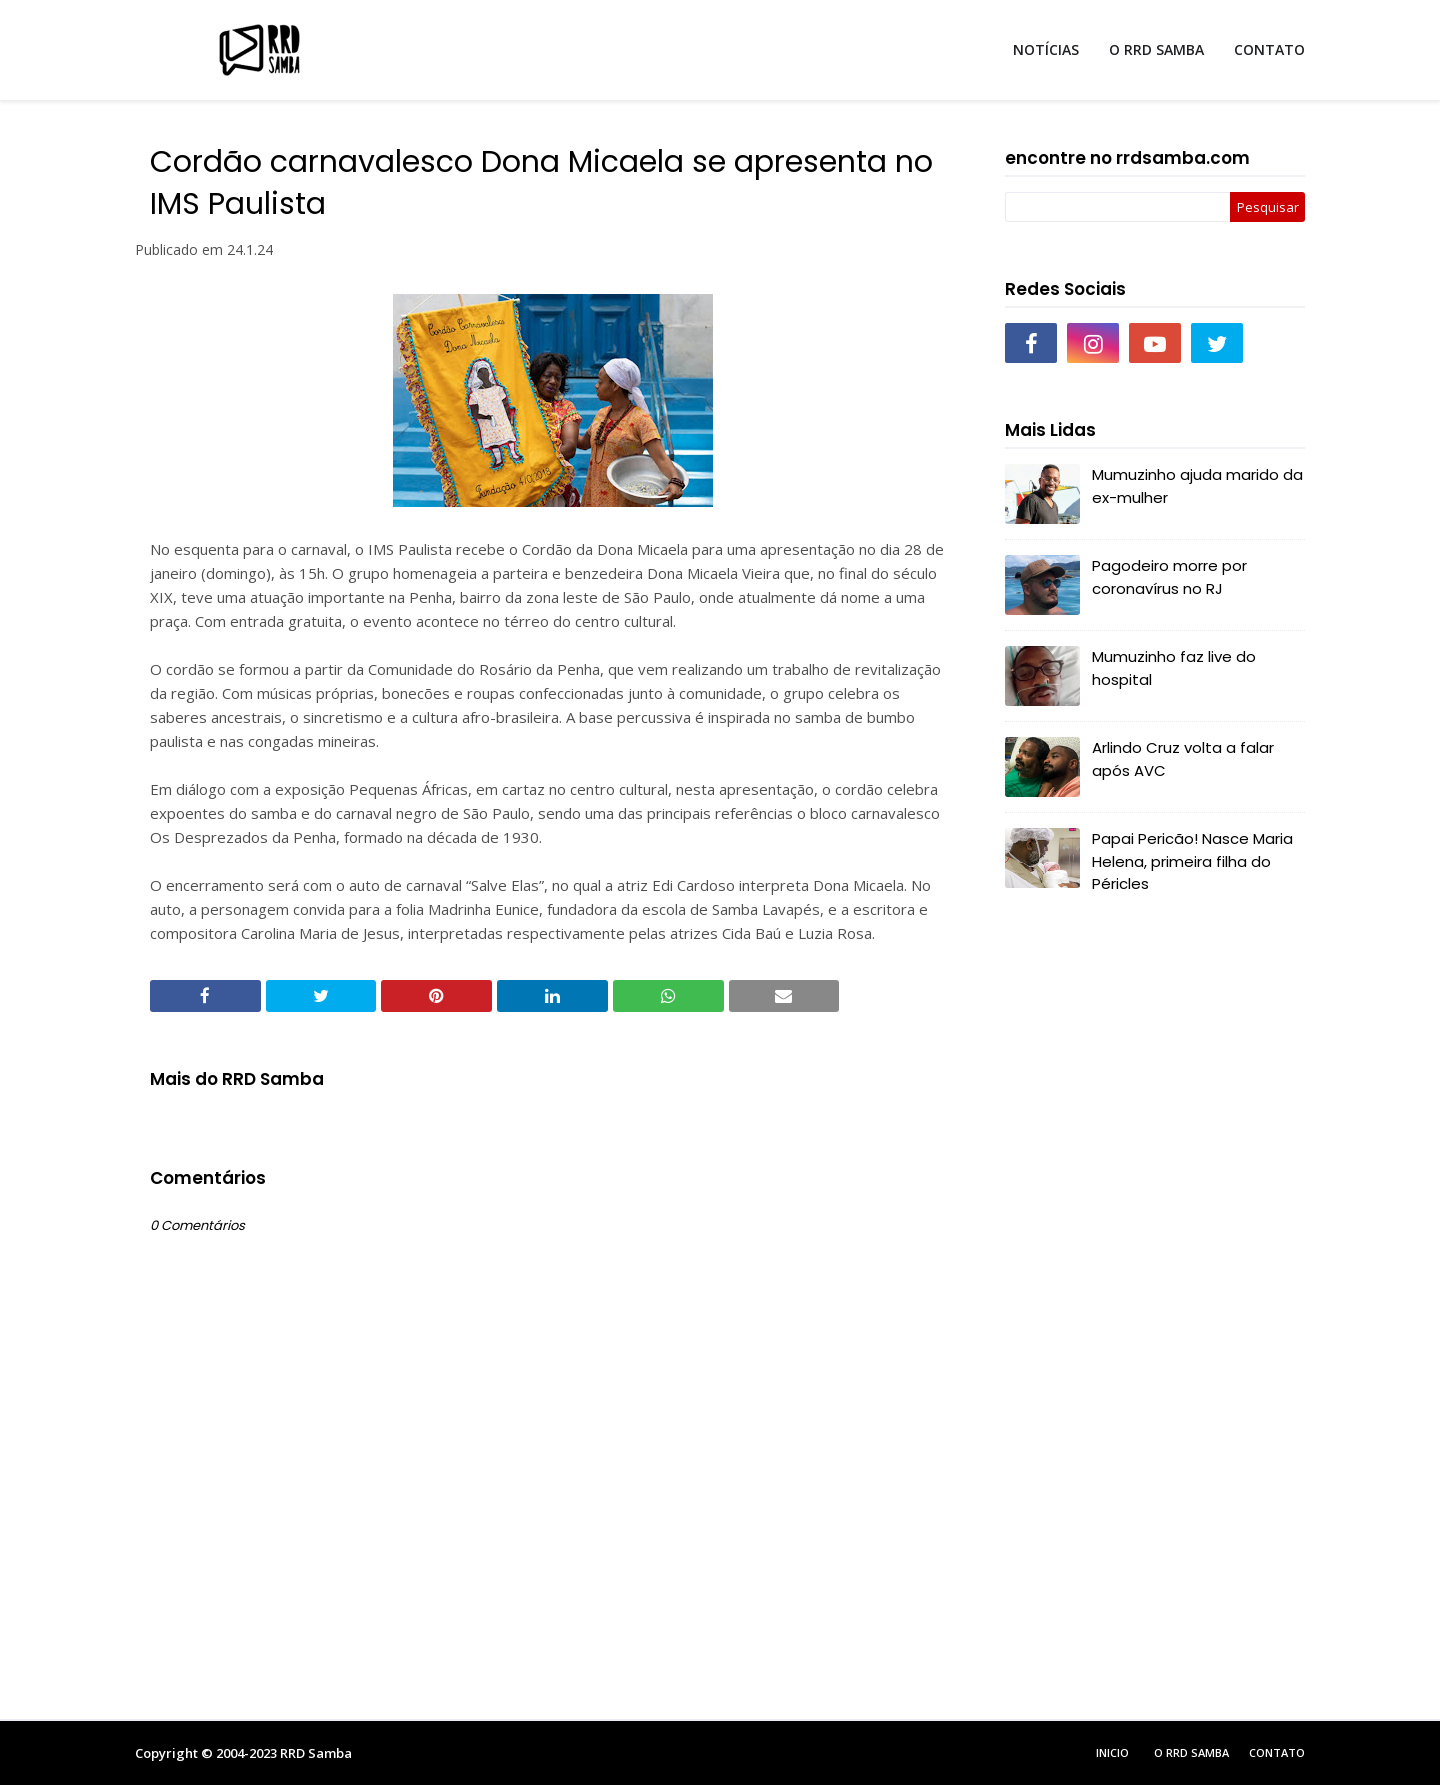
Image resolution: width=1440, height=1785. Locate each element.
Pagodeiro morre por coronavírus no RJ (1169, 577)
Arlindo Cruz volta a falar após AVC (1183, 759)
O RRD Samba (1191, 1752)
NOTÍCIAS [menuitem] (1046, 49)
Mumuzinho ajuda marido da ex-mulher (1197, 486)
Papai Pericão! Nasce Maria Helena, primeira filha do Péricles (1192, 861)
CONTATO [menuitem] (1269, 49)
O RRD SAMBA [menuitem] (1156, 49)
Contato (1277, 1752)
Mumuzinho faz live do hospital (1174, 668)
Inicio (1112, 1752)
